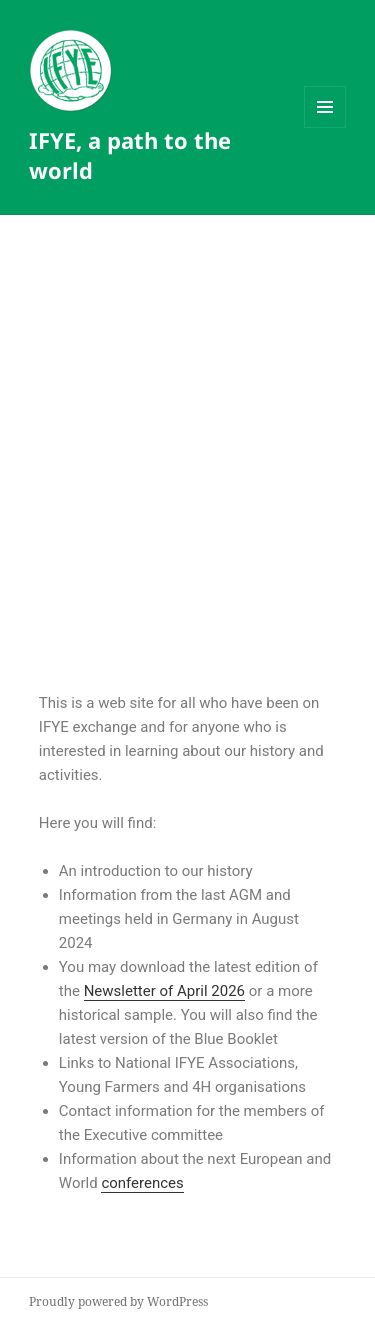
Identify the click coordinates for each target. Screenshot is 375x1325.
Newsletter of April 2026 (164, 991)
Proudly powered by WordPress (118, 1301)
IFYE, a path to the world (130, 155)
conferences (142, 1183)
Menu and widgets (325, 127)
